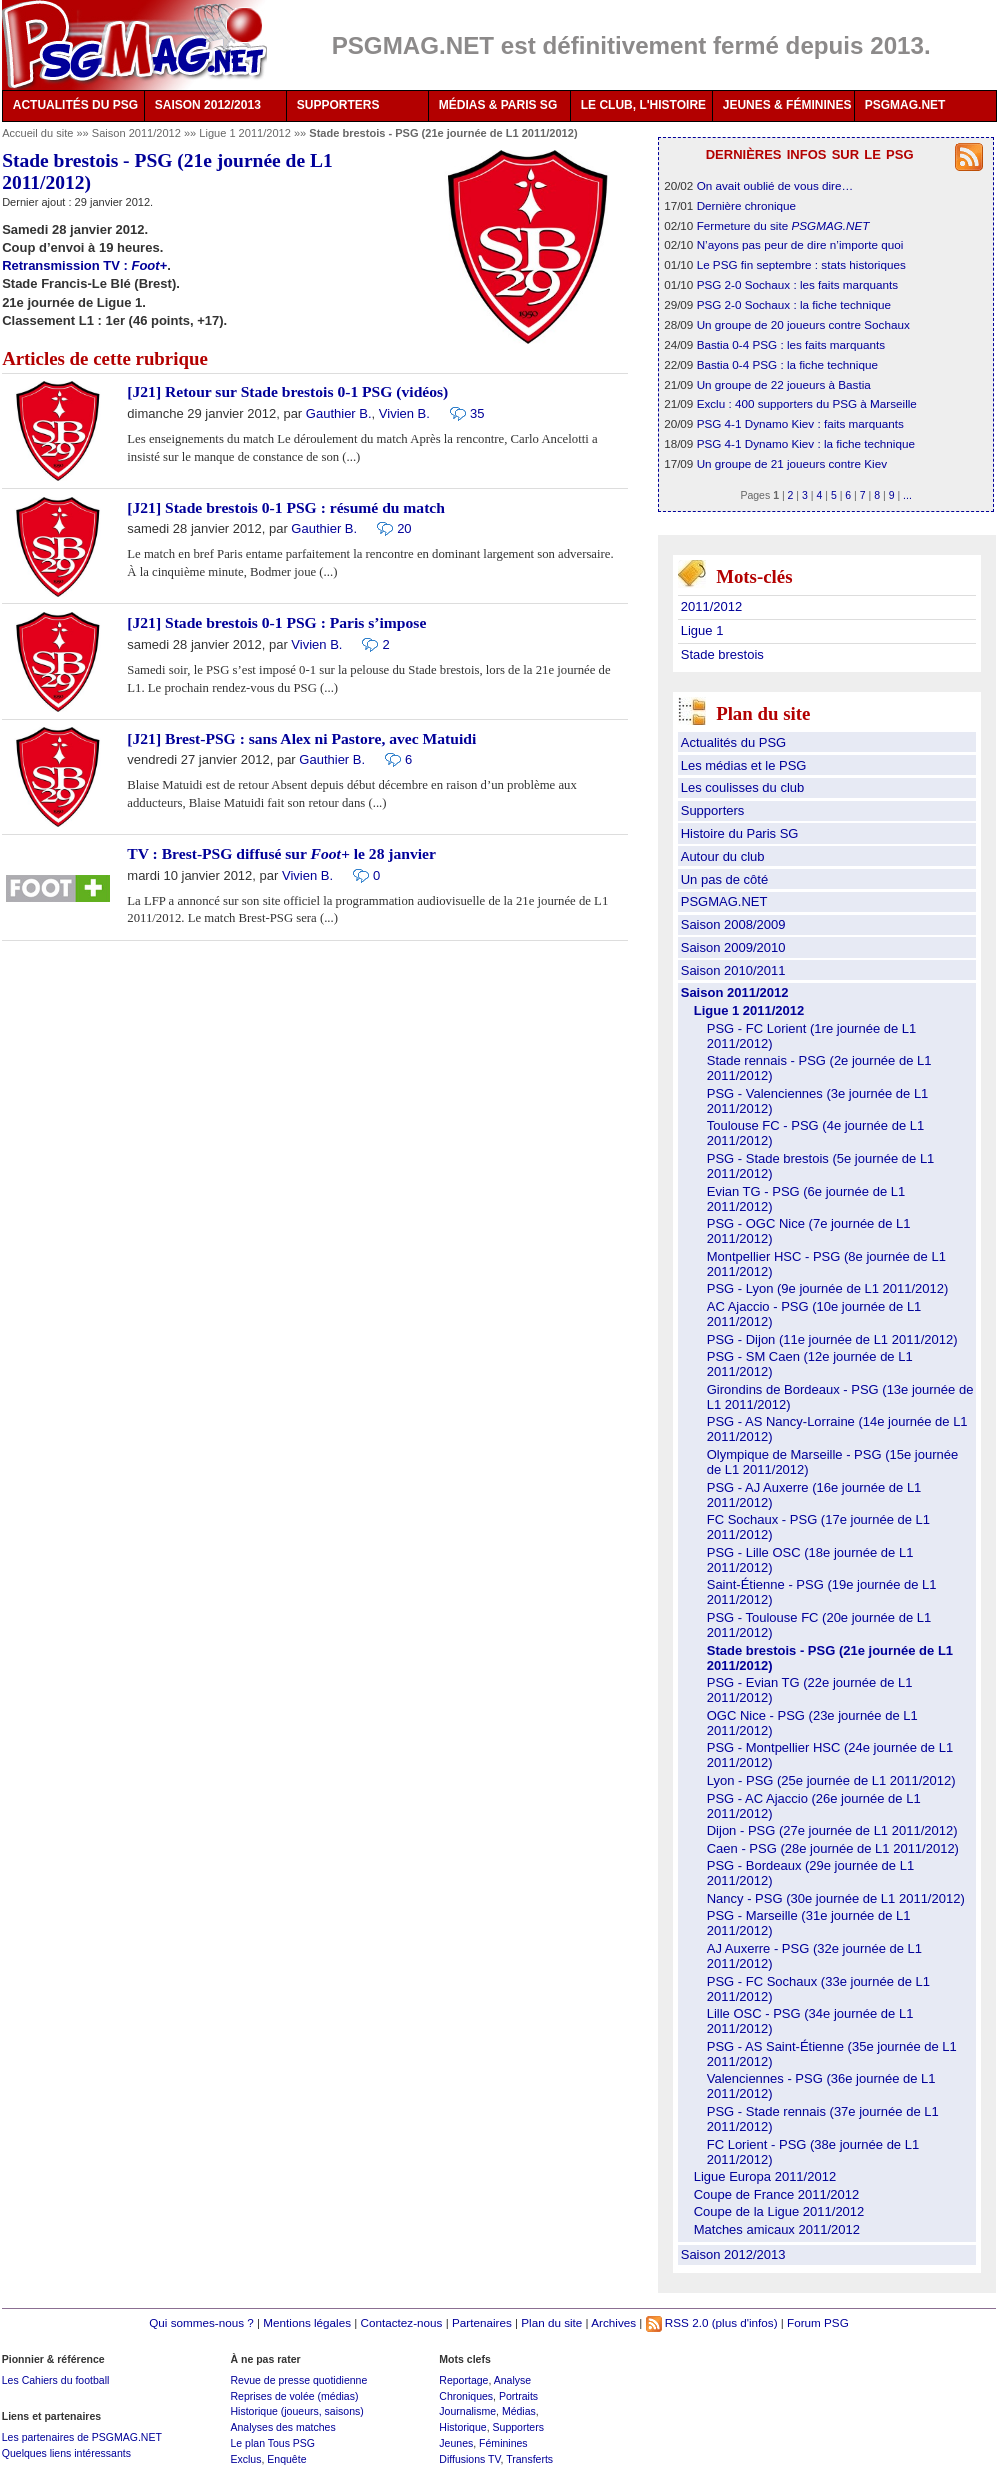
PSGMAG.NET (905, 105)
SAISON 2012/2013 (208, 105)
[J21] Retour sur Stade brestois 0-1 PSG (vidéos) (287, 391)
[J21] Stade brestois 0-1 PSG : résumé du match (286, 507)
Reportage (463, 2380)
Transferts (529, 2459)
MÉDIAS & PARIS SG (498, 105)
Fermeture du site (783, 225)
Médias (519, 2411)
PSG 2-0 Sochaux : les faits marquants (797, 284)
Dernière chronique (746, 205)
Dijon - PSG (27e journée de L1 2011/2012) (832, 1830)
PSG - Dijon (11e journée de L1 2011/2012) (832, 1339)
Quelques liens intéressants (66, 2453)
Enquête (286, 2459)
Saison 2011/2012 (138, 133)
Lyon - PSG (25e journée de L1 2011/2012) (831, 1780)
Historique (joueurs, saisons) (296, 2411)
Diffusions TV (469, 2459)
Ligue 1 (702, 630)
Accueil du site (37, 133)
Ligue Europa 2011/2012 (765, 2176)
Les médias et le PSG (744, 765)
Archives (613, 2322)
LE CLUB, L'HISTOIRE (643, 105)
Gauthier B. (339, 413)
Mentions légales (307, 2322)
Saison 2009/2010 (733, 947)
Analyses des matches (282, 2427)
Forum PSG (818, 2322)
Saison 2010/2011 (733, 970)
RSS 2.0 (677, 2322)
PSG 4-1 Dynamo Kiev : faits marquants (800, 423)
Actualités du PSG (734, 742)
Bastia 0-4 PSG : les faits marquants (791, 344)
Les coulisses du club (743, 787)
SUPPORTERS (338, 105)
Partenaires (482, 2322)
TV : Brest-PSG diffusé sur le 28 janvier (281, 853)
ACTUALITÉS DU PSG (75, 105)
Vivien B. (404, 413)
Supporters (713, 810)
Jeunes (456, 2443)
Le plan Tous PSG (272, 2443)
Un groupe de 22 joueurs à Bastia (784, 384)
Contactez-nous (402, 2322)
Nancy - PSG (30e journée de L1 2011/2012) (836, 1898)
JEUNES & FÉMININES (787, 105)
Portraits (518, 2396)
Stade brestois (722, 654)
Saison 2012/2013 (733, 2254)
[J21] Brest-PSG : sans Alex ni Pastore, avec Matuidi (301, 738)
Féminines (503, 2443)
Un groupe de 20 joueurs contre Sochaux (803, 324)
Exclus (245, 2459)
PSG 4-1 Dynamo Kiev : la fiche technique (806, 443)
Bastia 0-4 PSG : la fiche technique (787, 364)
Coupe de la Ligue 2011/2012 (779, 2211)
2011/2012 (711, 606)
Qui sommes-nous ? (201, 2322)
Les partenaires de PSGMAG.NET (82, 2437)
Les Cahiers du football (56, 2380)
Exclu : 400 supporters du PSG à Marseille (807, 403)
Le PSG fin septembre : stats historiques (801, 264)
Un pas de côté (724, 879)
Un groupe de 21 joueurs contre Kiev (792, 463)
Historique (462, 2427)
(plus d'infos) (745, 2322)
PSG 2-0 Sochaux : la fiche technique (794, 304)
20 (404, 528)
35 (477, 413)
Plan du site (551, 2322)
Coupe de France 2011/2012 (777, 2194)
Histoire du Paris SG (740, 833)
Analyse (512, 2380)
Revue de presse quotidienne (298, 2380)
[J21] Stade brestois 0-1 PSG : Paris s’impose (276, 622)
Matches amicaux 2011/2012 (777, 2229)
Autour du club (723, 856)
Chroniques (466, 2396)
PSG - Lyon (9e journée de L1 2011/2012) (828, 1288)
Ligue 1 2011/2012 (246, 133)
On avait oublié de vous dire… (775, 185)
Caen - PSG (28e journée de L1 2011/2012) (833, 1848)
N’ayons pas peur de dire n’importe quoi (800, 244)
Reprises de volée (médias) (294, 2396)
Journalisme (467, 2411)
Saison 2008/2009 (733, 924)
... (907, 495)
